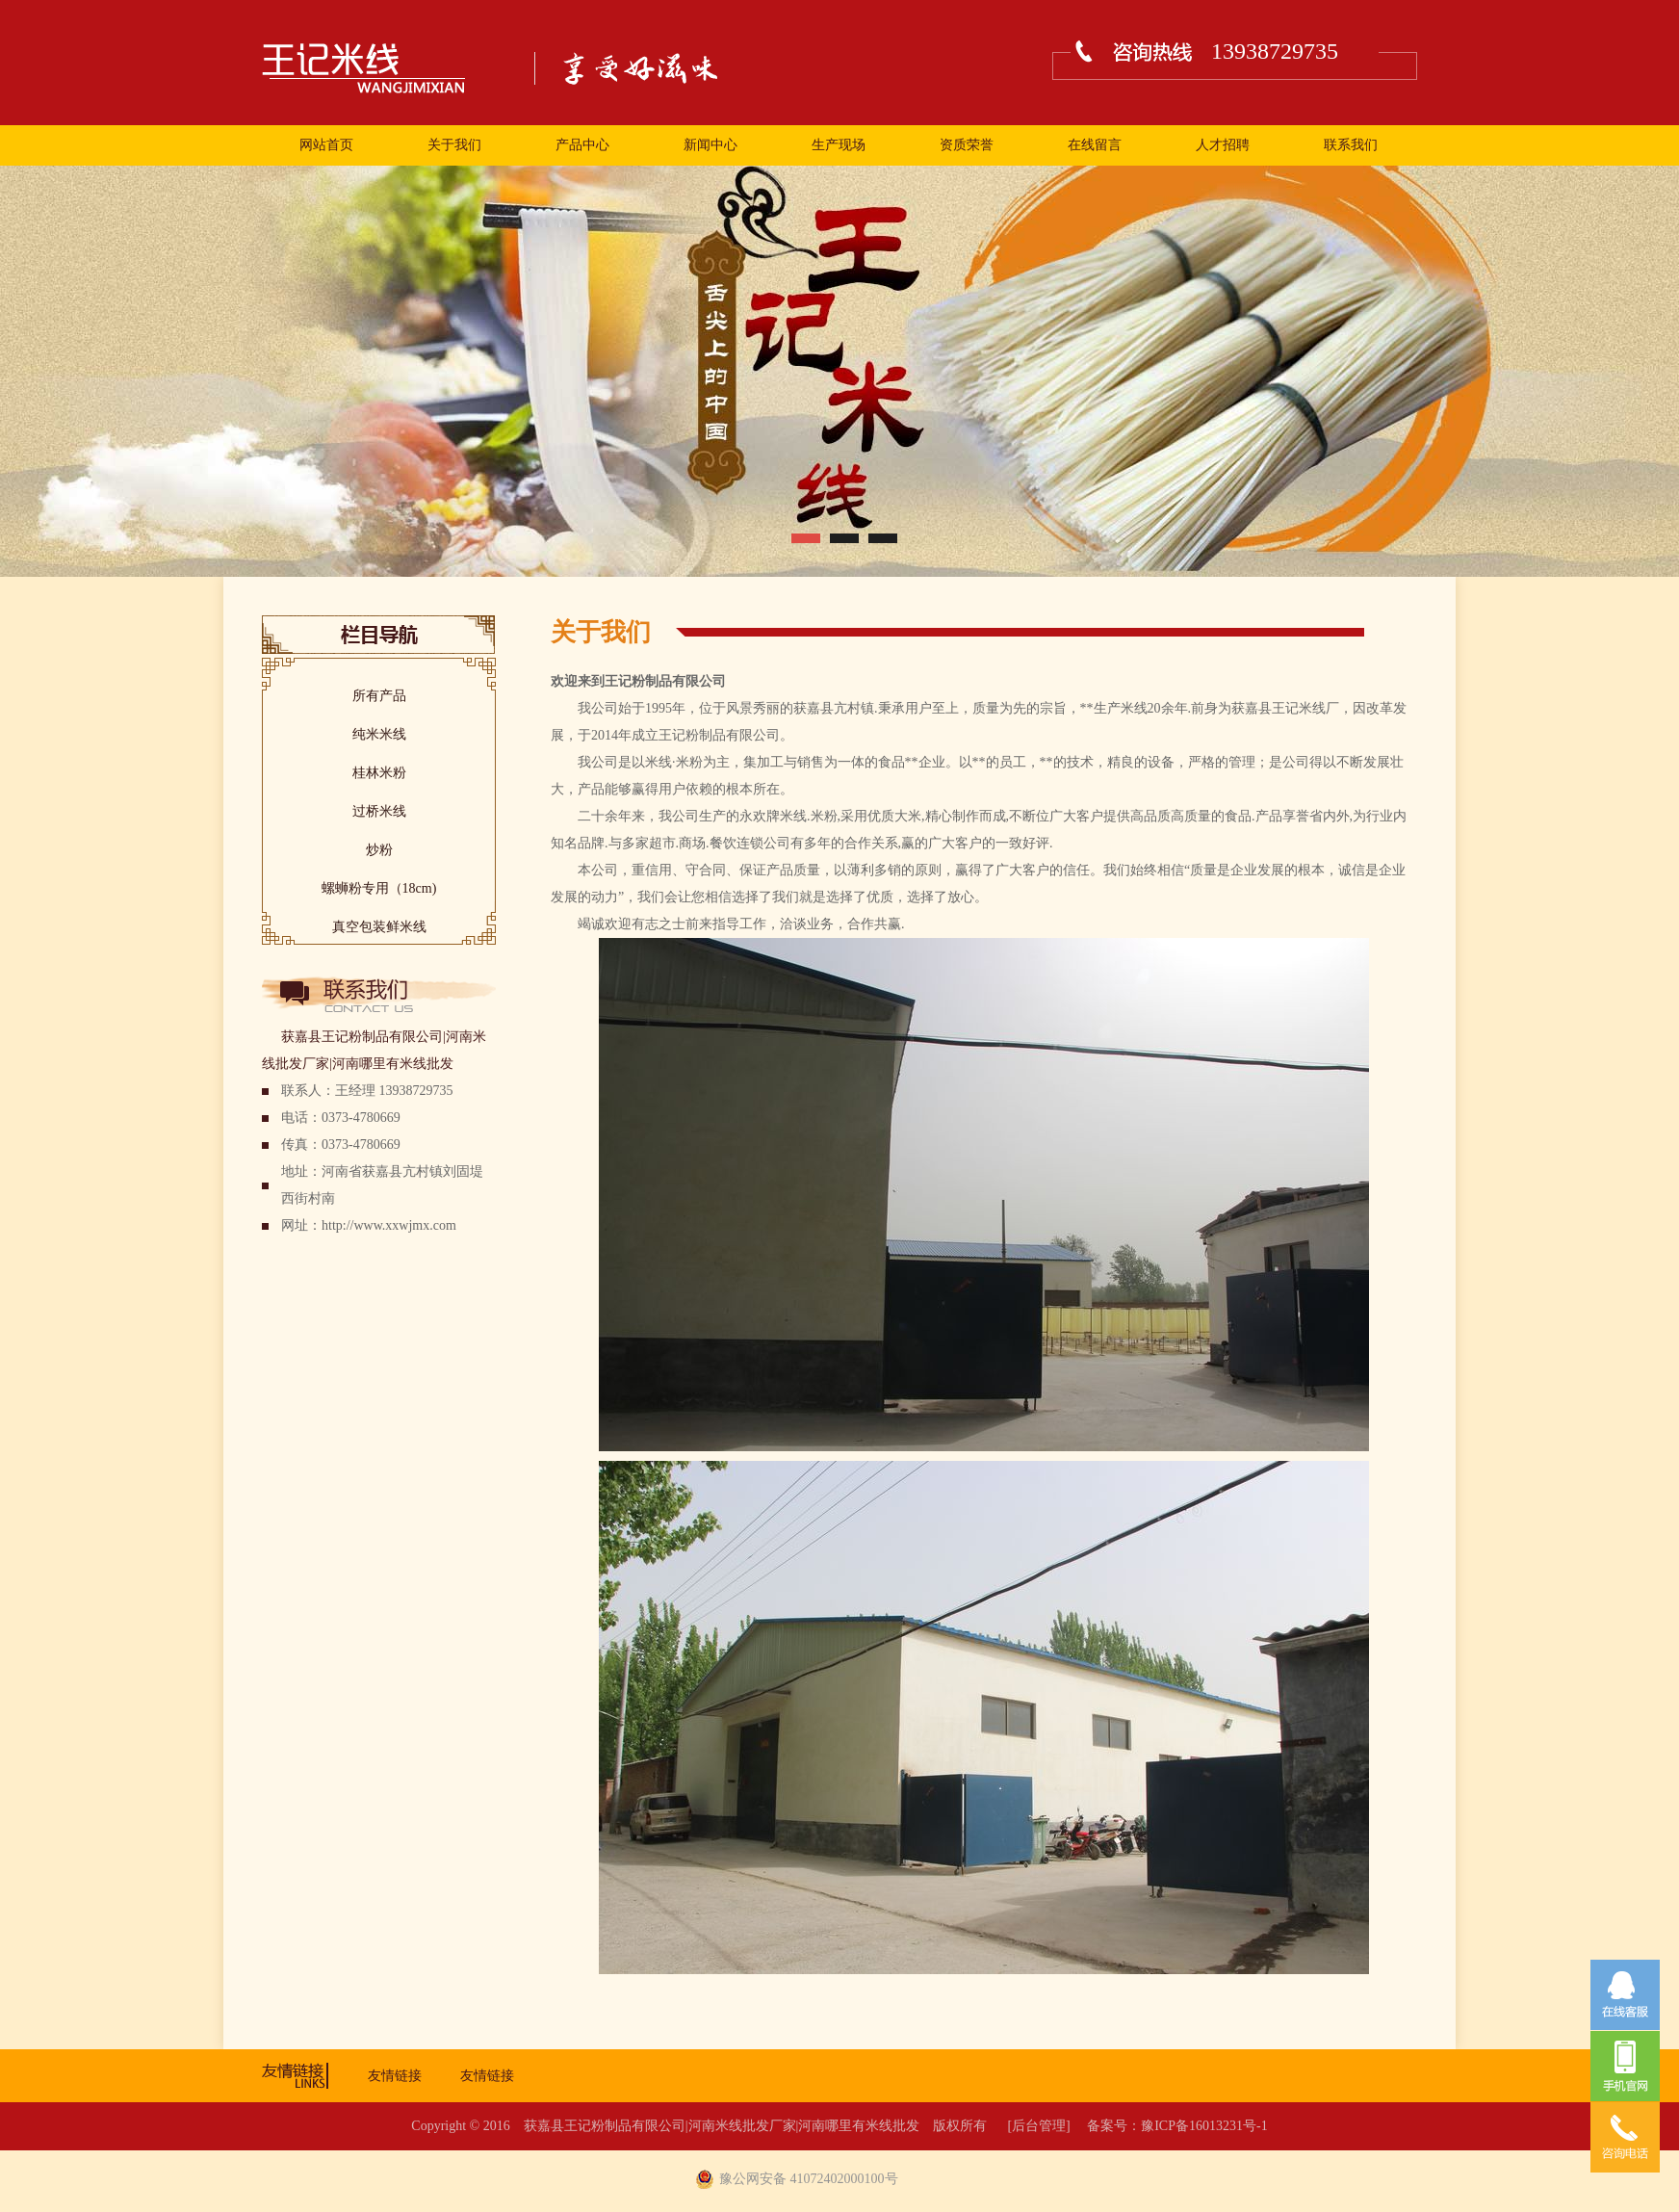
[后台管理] (1038, 2126)
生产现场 (838, 145)
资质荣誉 (967, 145)
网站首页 (326, 145)
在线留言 (1095, 145)
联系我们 (1351, 145)
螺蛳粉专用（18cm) (379, 888)
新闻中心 (710, 145)
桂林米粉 (379, 773)
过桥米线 (379, 811)
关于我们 (454, 145)
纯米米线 (379, 734)
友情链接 (395, 2076)
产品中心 (582, 145)
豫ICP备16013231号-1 (1204, 2126)
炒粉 (379, 850)
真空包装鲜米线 (379, 927)
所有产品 (379, 696)
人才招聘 (1223, 145)
